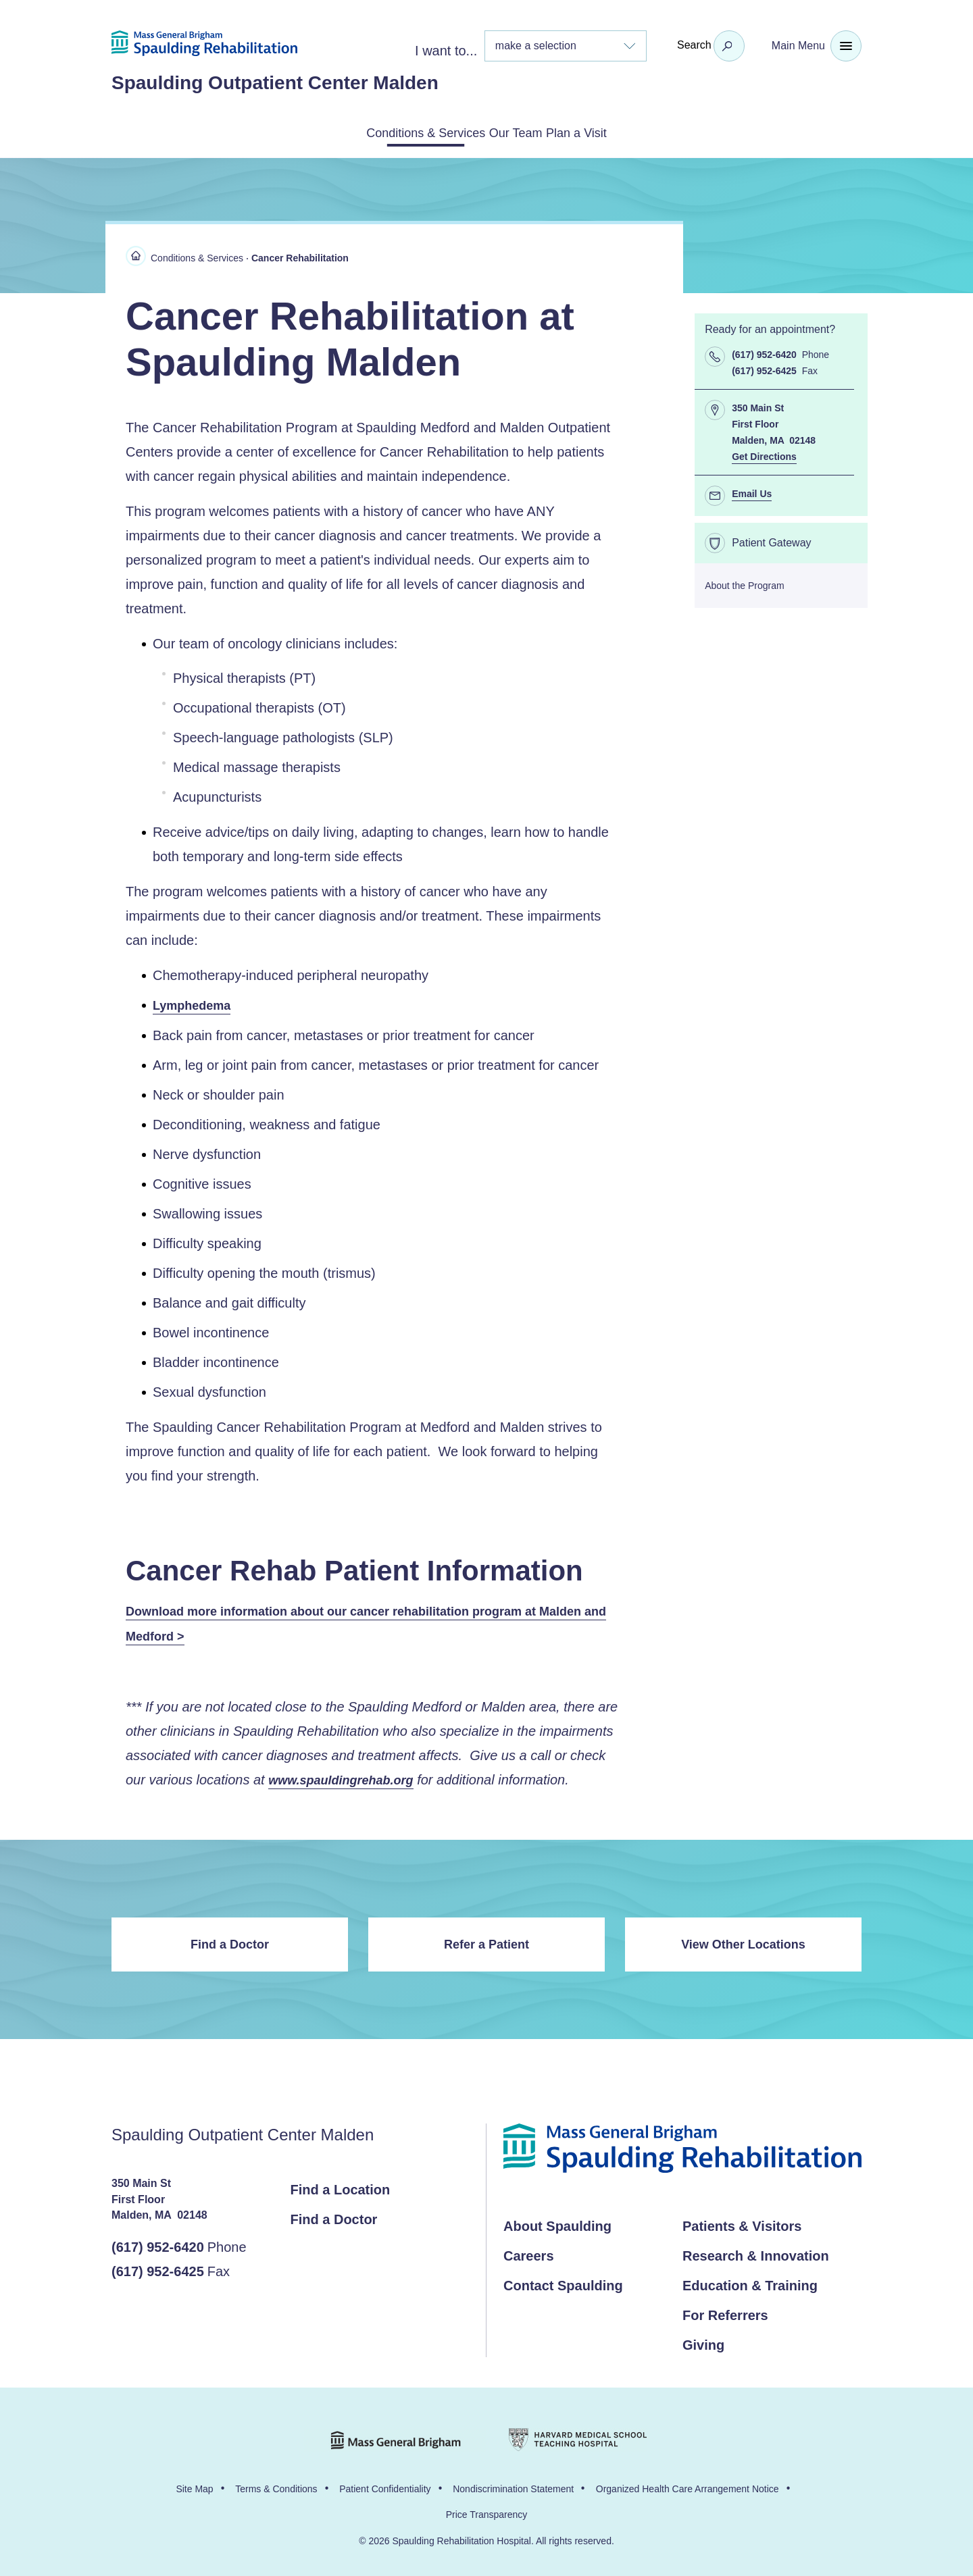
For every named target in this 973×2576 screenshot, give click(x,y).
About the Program (744, 582)
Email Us (752, 491)
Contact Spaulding (563, 2282)
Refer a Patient (486, 1942)
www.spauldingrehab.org (340, 1777)
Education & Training (750, 2282)
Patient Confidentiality (384, 2486)
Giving (703, 2342)
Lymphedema (191, 1003)
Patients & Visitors (741, 2223)
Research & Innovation (755, 2253)
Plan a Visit (612, 131)
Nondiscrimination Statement (513, 2486)
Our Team (519, 131)
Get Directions (764, 453)
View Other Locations (743, 1942)
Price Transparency (487, 2511)
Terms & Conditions (276, 2486)
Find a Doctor (230, 1942)
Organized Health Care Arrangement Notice (687, 2486)
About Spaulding (557, 2223)
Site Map (194, 2486)
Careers (528, 2253)
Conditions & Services (392, 131)
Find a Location (341, 2187)
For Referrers (725, 2312)
